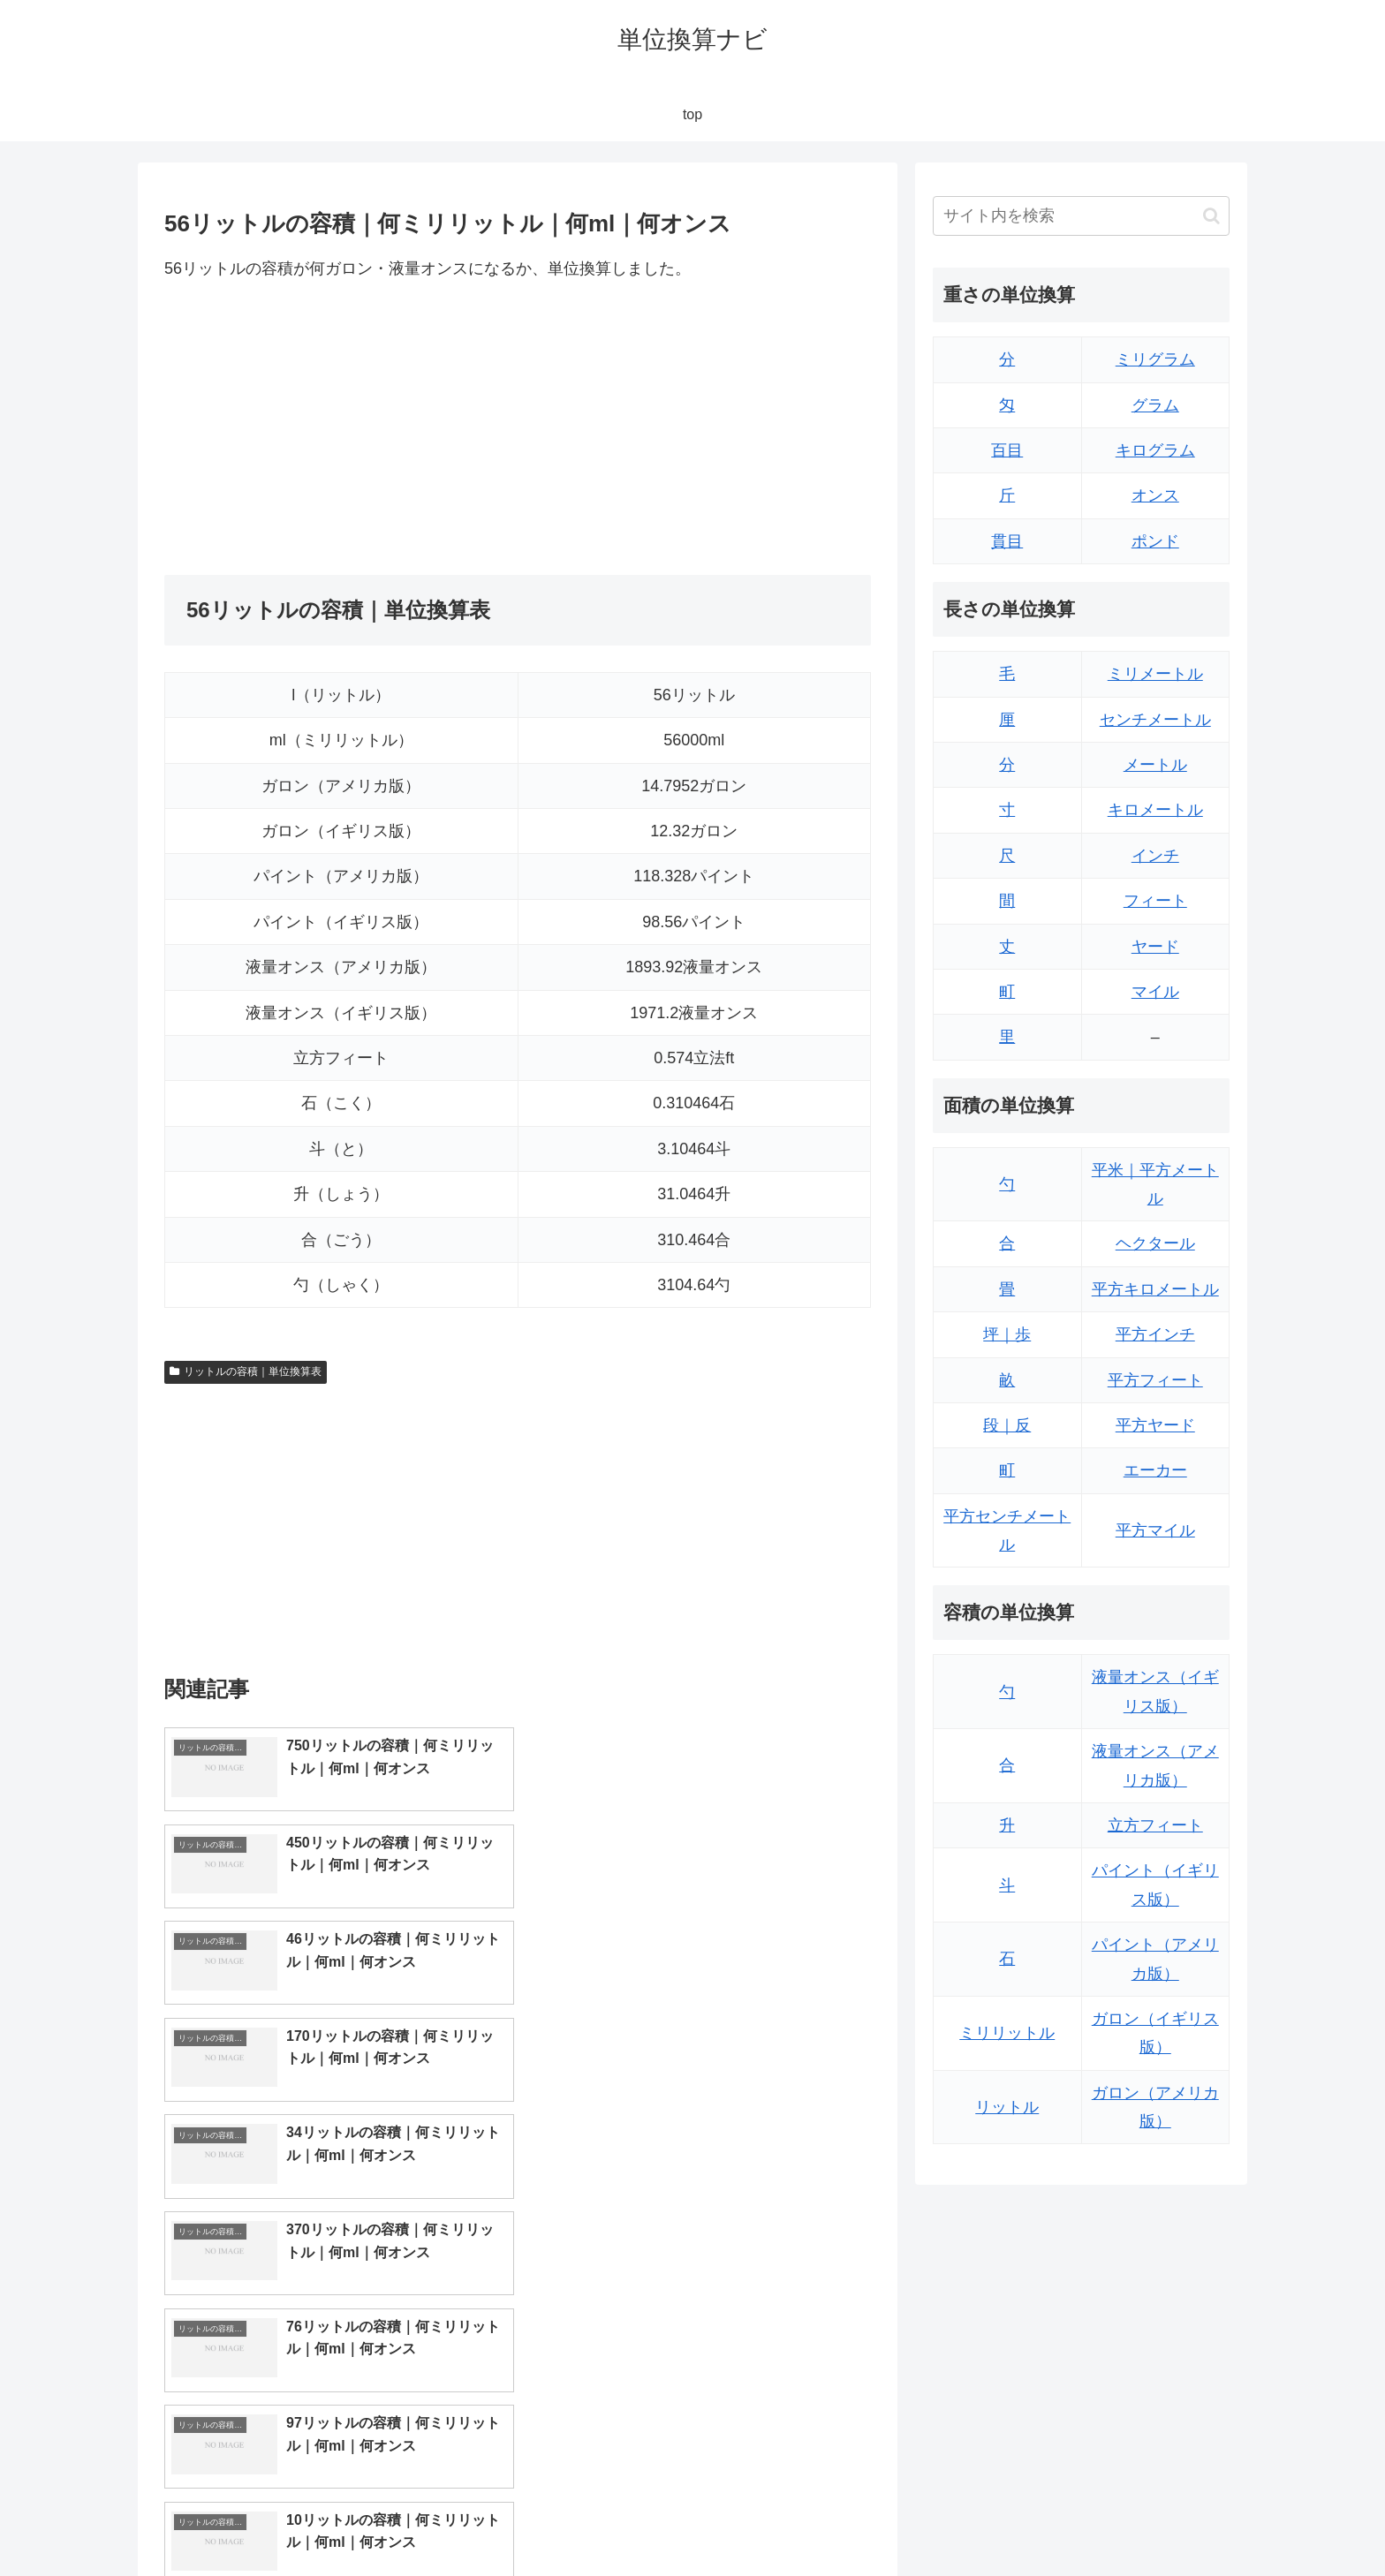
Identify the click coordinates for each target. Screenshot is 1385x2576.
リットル (1007, 2107)
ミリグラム (1155, 359)
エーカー (1155, 1470)
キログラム (1155, 450)
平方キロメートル (1155, 1289)
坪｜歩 (1007, 1334)
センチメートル (1155, 720)
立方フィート (1155, 1825)
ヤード (1155, 947)
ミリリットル (1007, 2033)
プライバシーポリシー (1168, 2521)
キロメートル (1155, 810)
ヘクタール (1155, 1243)
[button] (1211, 216)
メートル (1155, 765)
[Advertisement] (341, 428)
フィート (1155, 901)
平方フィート (1155, 1380)
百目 (1007, 450)
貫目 (1007, 541)
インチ (1155, 856)
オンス (1155, 495)
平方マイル (1155, 1530)
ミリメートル (1155, 674)
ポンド (1155, 541)
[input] (1081, 216)
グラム (1155, 405)
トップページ (1051, 2521)
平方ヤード (1155, 1425)
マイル (1155, 992)
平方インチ (1155, 1334)
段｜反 (1007, 1425)
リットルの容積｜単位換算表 (246, 1371)
